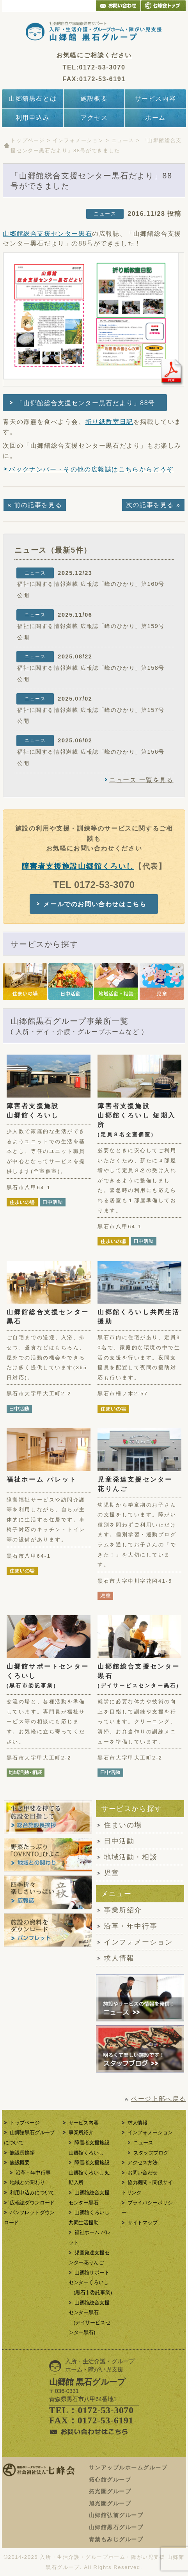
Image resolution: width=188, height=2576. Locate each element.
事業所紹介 (123, 1910)
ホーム (155, 117)
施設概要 (94, 98)
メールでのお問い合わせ (118, 5)
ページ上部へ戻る (158, 2099)
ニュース (123, 140)
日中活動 (119, 1841)
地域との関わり (27, 2182)
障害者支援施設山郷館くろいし (78, 866)
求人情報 (119, 1958)
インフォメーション (78, 140)
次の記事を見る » (153, 505)
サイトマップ (143, 2223)
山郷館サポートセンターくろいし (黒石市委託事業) (90, 2282)
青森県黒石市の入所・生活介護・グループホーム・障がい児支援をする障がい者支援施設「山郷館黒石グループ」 (94, 30)
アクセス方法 (143, 2162)
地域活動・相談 (130, 1857)
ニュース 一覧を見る (141, 780)
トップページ (28, 140)
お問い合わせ (143, 2173)
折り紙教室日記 (109, 421)
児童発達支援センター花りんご (135, 1484)
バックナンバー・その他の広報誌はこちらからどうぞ (91, 469)
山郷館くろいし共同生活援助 (139, 1317)
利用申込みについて (32, 2192)
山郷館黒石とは (33, 98)
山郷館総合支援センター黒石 (47, 233)
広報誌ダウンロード (32, 2203)
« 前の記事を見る (34, 505)
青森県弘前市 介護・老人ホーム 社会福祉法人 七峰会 (163, 5)
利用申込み (33, 117)
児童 (111, 1873)
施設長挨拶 (22, 2153)
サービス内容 (155, 98)
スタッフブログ (150, 2153)
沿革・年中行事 (130, 1926)
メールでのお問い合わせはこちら (94, 904)
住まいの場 (123, 1825)
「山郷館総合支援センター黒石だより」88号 (85, 403)
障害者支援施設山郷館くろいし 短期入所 (137, 1120)
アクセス (94, 117)
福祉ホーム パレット (42, 1479)
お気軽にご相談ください (94, 55)
